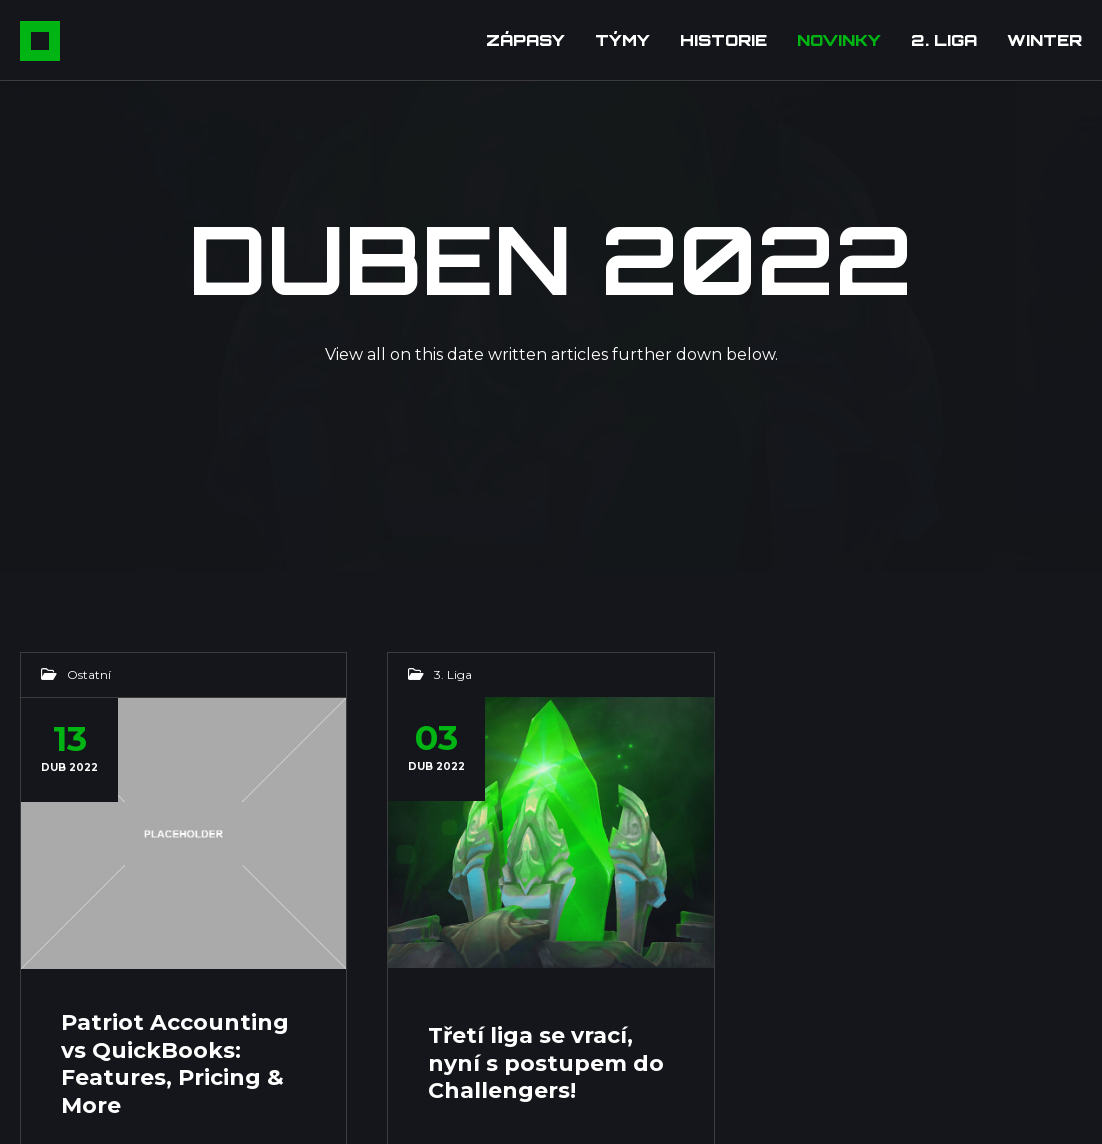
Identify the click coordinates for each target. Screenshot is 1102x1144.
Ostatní (89, 674)
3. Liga (453, 674)
